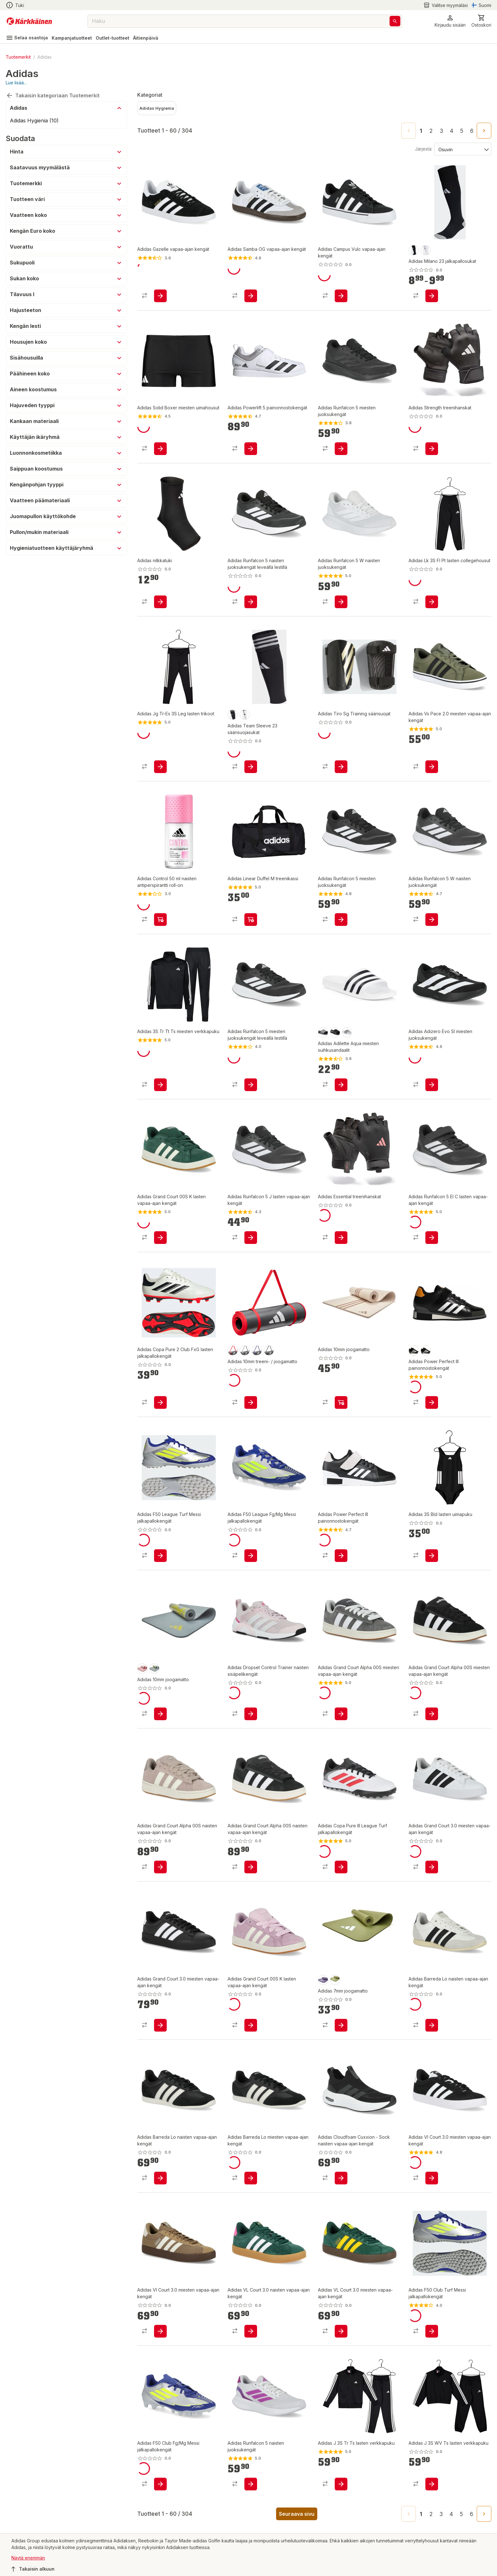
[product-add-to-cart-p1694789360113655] (160, 2490)
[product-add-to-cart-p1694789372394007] (250, 1720)
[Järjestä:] (462, 149)
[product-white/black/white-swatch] (347, 1039)
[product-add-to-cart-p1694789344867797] (431, 296)
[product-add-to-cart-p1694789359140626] (250, 2338)
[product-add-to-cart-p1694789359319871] (160, 767)
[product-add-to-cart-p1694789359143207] (431, 602)
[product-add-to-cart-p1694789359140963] (250, 2032)
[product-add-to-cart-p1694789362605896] (341, 1409)
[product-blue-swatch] (257, 1357)
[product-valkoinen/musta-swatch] (426, 250)
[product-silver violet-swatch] (323, 1986)
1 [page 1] (421, 131)
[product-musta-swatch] (414, 1357)
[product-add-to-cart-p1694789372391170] (431, 2184)
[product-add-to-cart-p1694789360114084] (341, 1873)
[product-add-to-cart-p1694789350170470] (431, 1244)
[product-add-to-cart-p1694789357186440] (160, 296)
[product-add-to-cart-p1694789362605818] (250, 1409)
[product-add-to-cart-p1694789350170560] (431, 926)
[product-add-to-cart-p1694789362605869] (341, 1244)
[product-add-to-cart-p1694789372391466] (250, 2184)
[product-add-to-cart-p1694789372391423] (431, 1873)
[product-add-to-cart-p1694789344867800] (250, 767)
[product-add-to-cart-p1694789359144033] (431, 2490)
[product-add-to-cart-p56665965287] (431, 767)
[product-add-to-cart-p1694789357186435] (250, 296)
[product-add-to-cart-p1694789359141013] (160, 1244)
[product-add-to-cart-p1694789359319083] (160, 1091)
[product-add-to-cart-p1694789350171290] (341, 926)
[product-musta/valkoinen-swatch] (414, 250)
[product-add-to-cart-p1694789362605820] (160, 602)
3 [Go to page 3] (441, 131)
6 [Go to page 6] (472, 131)
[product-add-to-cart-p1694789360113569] (250, 1562)
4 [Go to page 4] (451, 131)
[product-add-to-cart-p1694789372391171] (341, 2184)
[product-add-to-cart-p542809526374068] (431, 1409)
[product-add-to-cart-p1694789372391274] (431, 1091)
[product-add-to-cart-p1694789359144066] (341, 2490)
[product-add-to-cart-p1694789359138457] (250, 926)
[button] (450, 21)
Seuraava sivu (296, 2520)
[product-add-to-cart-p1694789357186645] (341, 296)
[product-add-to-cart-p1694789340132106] (250, 449)
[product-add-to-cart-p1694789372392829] (250, 2490)
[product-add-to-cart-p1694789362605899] (160, 1720)
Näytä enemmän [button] (28, 2564)
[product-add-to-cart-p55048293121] (160, 449)
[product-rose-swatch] (142, 1675)
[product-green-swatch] (335, 1986)
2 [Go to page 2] (431, 131)
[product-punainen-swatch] (233, 1357)
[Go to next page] (484, 131)
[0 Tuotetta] (481, 21)
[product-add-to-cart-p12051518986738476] (341, 1091)
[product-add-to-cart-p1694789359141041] (341, 2338)
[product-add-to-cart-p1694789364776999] (431, 1720)
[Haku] (395, 21)
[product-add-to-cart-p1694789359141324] (250, 1091)
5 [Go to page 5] (461, 131)
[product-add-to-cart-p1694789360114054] (431, 2338)
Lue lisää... (16, 82)
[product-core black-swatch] (335, 1039)
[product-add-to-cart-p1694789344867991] (160, 1409)
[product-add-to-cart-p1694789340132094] (341, 1562)
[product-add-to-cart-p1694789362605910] (431, 449)
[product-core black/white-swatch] (323, 1039)
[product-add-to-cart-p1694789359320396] (431, 1562)
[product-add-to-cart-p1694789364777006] (341, 1720)
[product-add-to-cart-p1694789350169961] (250, 1244)
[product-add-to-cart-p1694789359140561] (250, 1873)
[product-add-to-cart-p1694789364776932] (160, 1873)
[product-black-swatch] (269, 1357)
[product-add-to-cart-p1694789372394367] (431, 2032)
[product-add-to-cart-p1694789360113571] (160, 1562)
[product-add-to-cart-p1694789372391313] (160, 2032)
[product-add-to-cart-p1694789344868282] (341, 767)
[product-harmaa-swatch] (245, 1357)
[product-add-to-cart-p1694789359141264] (250, 602)
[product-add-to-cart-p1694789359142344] (341, 449)
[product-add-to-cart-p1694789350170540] (341, 602)
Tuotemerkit (18, 57)
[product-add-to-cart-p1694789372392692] (160, 2184)
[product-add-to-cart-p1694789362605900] (341, 2032)
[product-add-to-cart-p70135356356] (160, 926)
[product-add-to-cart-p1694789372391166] (160, 2338)
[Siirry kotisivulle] (29, 21)
